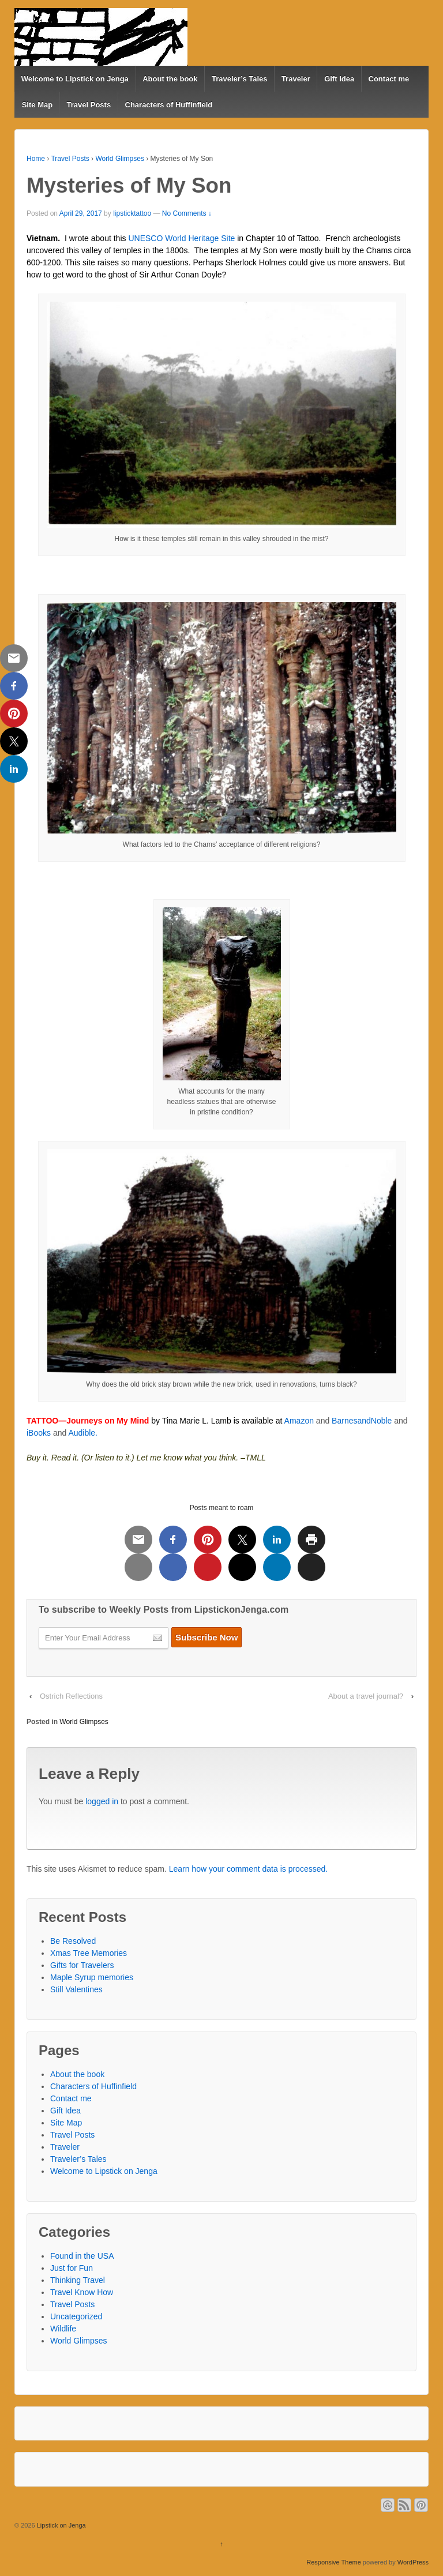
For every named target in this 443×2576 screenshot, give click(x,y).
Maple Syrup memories (91, 1977)
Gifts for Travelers (82, 1965)
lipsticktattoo (132, 213)
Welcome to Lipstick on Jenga (75, 78)
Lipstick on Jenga (60, 2525)
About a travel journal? (365, 1696)
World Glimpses (119, 159)
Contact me (389, 78)
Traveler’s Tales (240, 78)
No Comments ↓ (187, 213)
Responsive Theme (333, 2562)
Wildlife (63, 2328)
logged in (101, 1801)
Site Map (37, 104)
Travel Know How (81, 2292)
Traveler (295, 78)
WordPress (413, 2562)
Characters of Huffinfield (169, 104)
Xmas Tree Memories (88, 1953)
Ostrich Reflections (71, 1696)
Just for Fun (71, 2268)
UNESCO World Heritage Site (181, 238)
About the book (169, 78)
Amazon (299, 1420)
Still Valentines (76, 1989)
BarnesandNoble (362, 1420)
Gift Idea (339, 78)
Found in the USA (82, 2255)
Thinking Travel (77, 2280)
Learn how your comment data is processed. (248, 1868)
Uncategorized (76, 2316)
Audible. (82, 1432)
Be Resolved (73, 1941)
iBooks (39, 1432)
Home (36, 159)
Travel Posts (89, 104)
